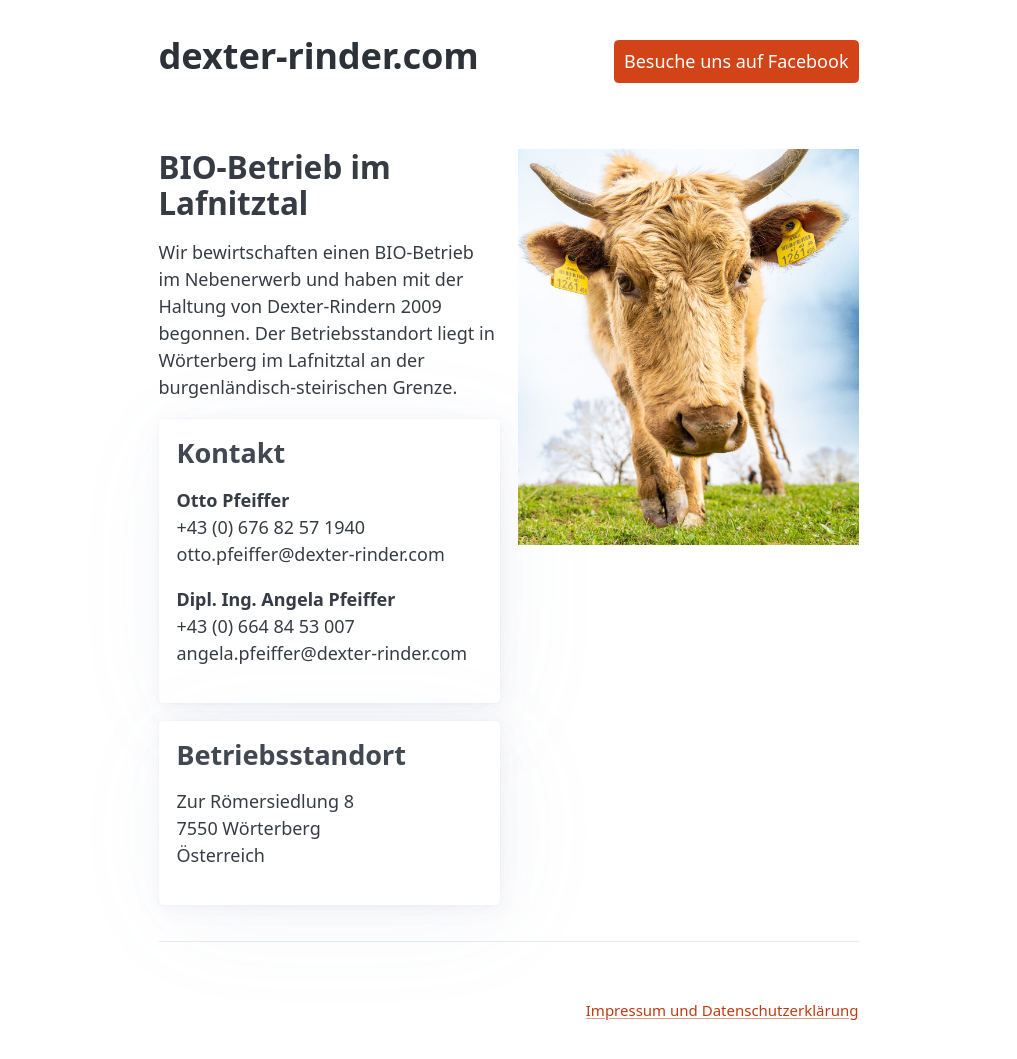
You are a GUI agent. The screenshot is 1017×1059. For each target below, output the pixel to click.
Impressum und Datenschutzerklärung (722, 1010)
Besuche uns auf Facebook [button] (736, 61)
